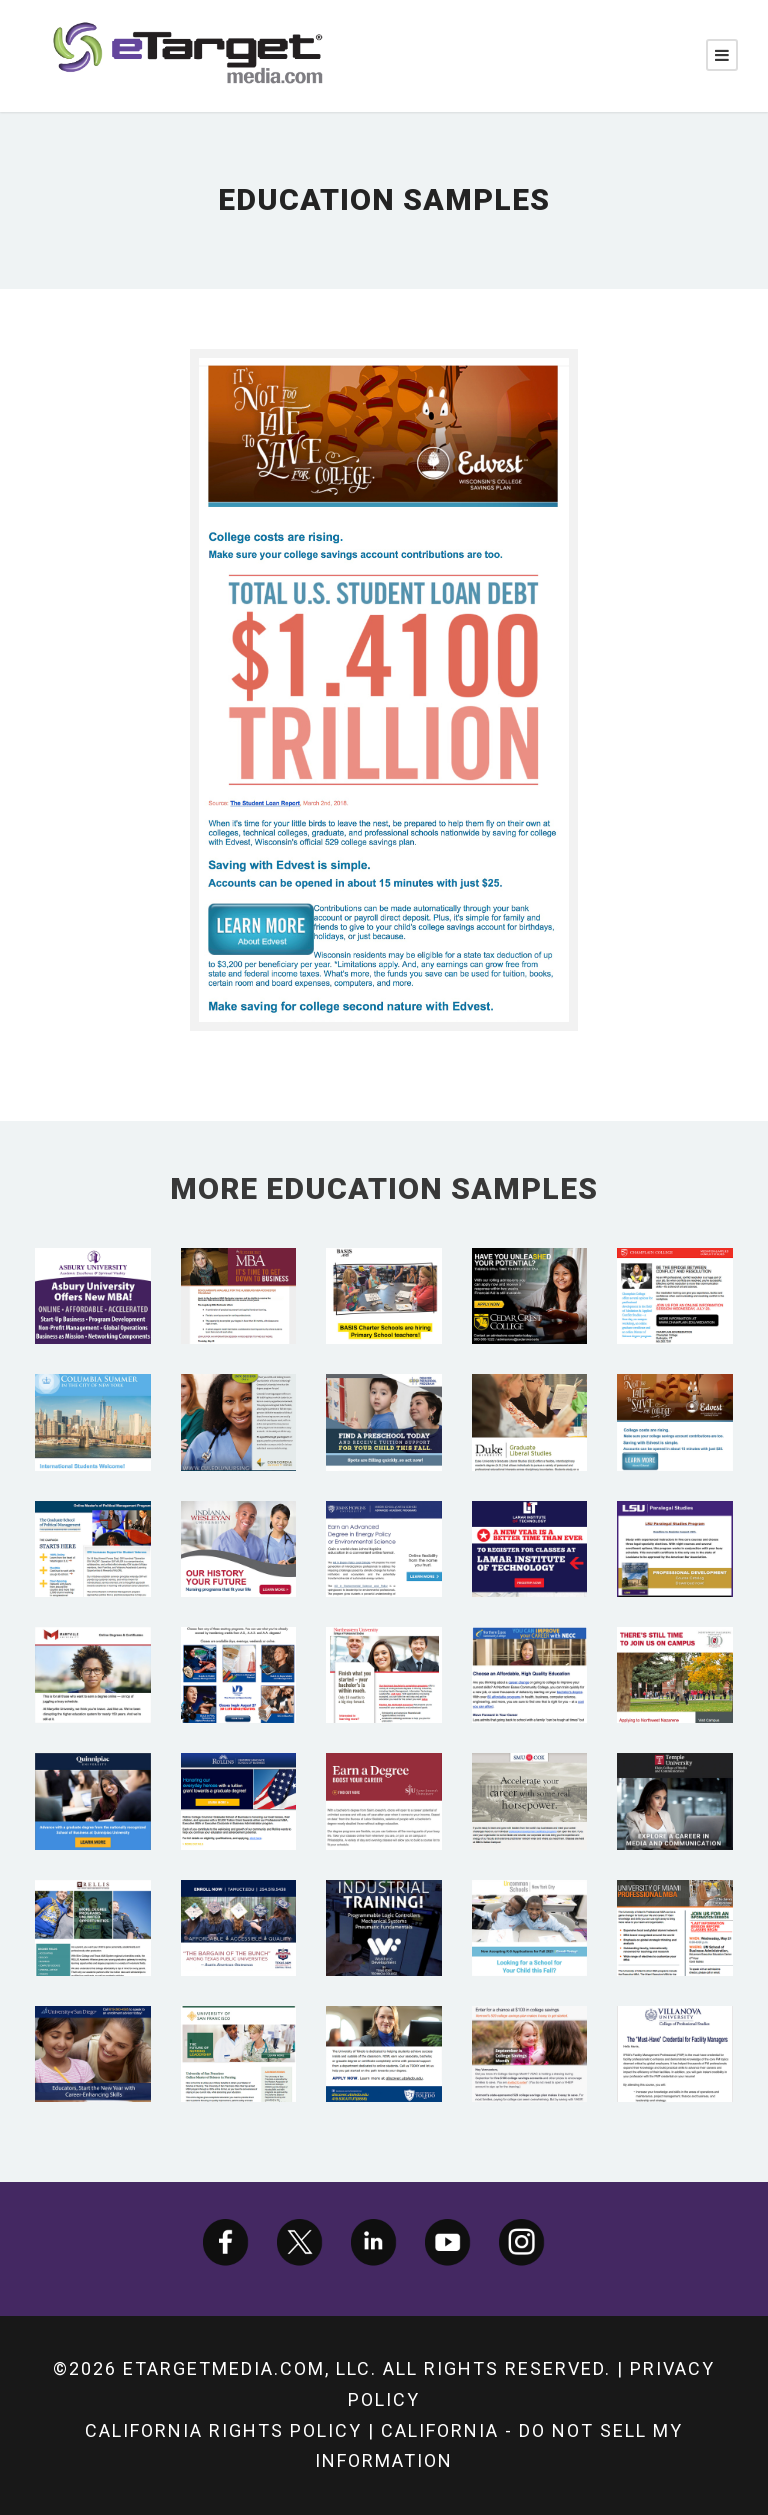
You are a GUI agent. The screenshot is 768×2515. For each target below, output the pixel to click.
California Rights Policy (223, 2430)
